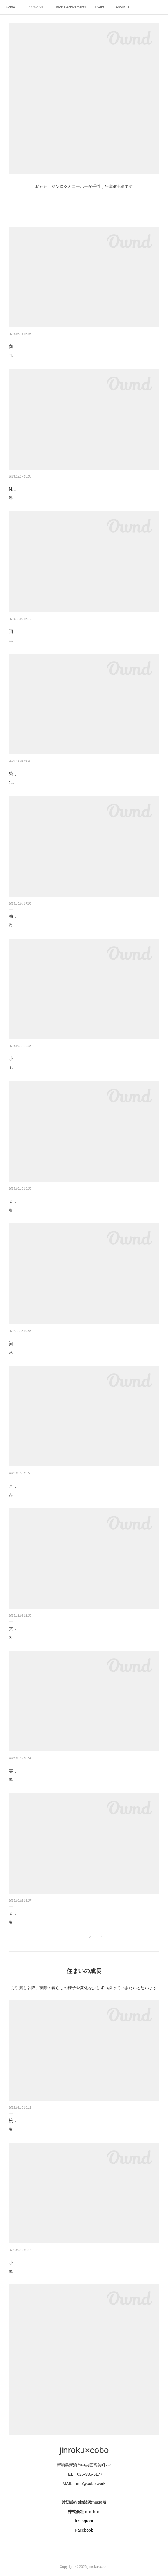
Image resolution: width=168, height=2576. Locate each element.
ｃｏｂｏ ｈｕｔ (25, 1913)
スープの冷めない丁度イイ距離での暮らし (42, 1637)
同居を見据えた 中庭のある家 (32, 355)
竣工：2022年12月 (23, 1210)
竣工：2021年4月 (22, 1922)
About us (122, 7)
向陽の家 (18, 346)
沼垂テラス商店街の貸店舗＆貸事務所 (38, 498)
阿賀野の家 (20, 631)
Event (99, 7)
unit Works (35, 7)
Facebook (84, 2530)
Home (10, 7)
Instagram (84, 2521)
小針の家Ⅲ (20, 1058)
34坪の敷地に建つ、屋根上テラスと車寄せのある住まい (52, 783)
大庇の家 (18, 1628)
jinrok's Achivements (70, 7)
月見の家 (18, 1486)
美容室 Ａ (18, 1771)
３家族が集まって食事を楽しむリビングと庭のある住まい (54, 1067)
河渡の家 (18, 1343)
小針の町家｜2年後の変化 (35, 2262)
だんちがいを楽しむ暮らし (29, 1352)
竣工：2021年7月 (22, 1780)
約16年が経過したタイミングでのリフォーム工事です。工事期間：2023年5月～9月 (74, 925)
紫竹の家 (18, 773)
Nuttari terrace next (28, 489)
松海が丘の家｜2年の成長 (35, 2120)
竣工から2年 (18, 2129)
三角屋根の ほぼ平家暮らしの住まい (37, 640)
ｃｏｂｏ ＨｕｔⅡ (28, 1201)
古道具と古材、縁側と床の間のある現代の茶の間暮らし (52, 1495)
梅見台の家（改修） (29, 916)
